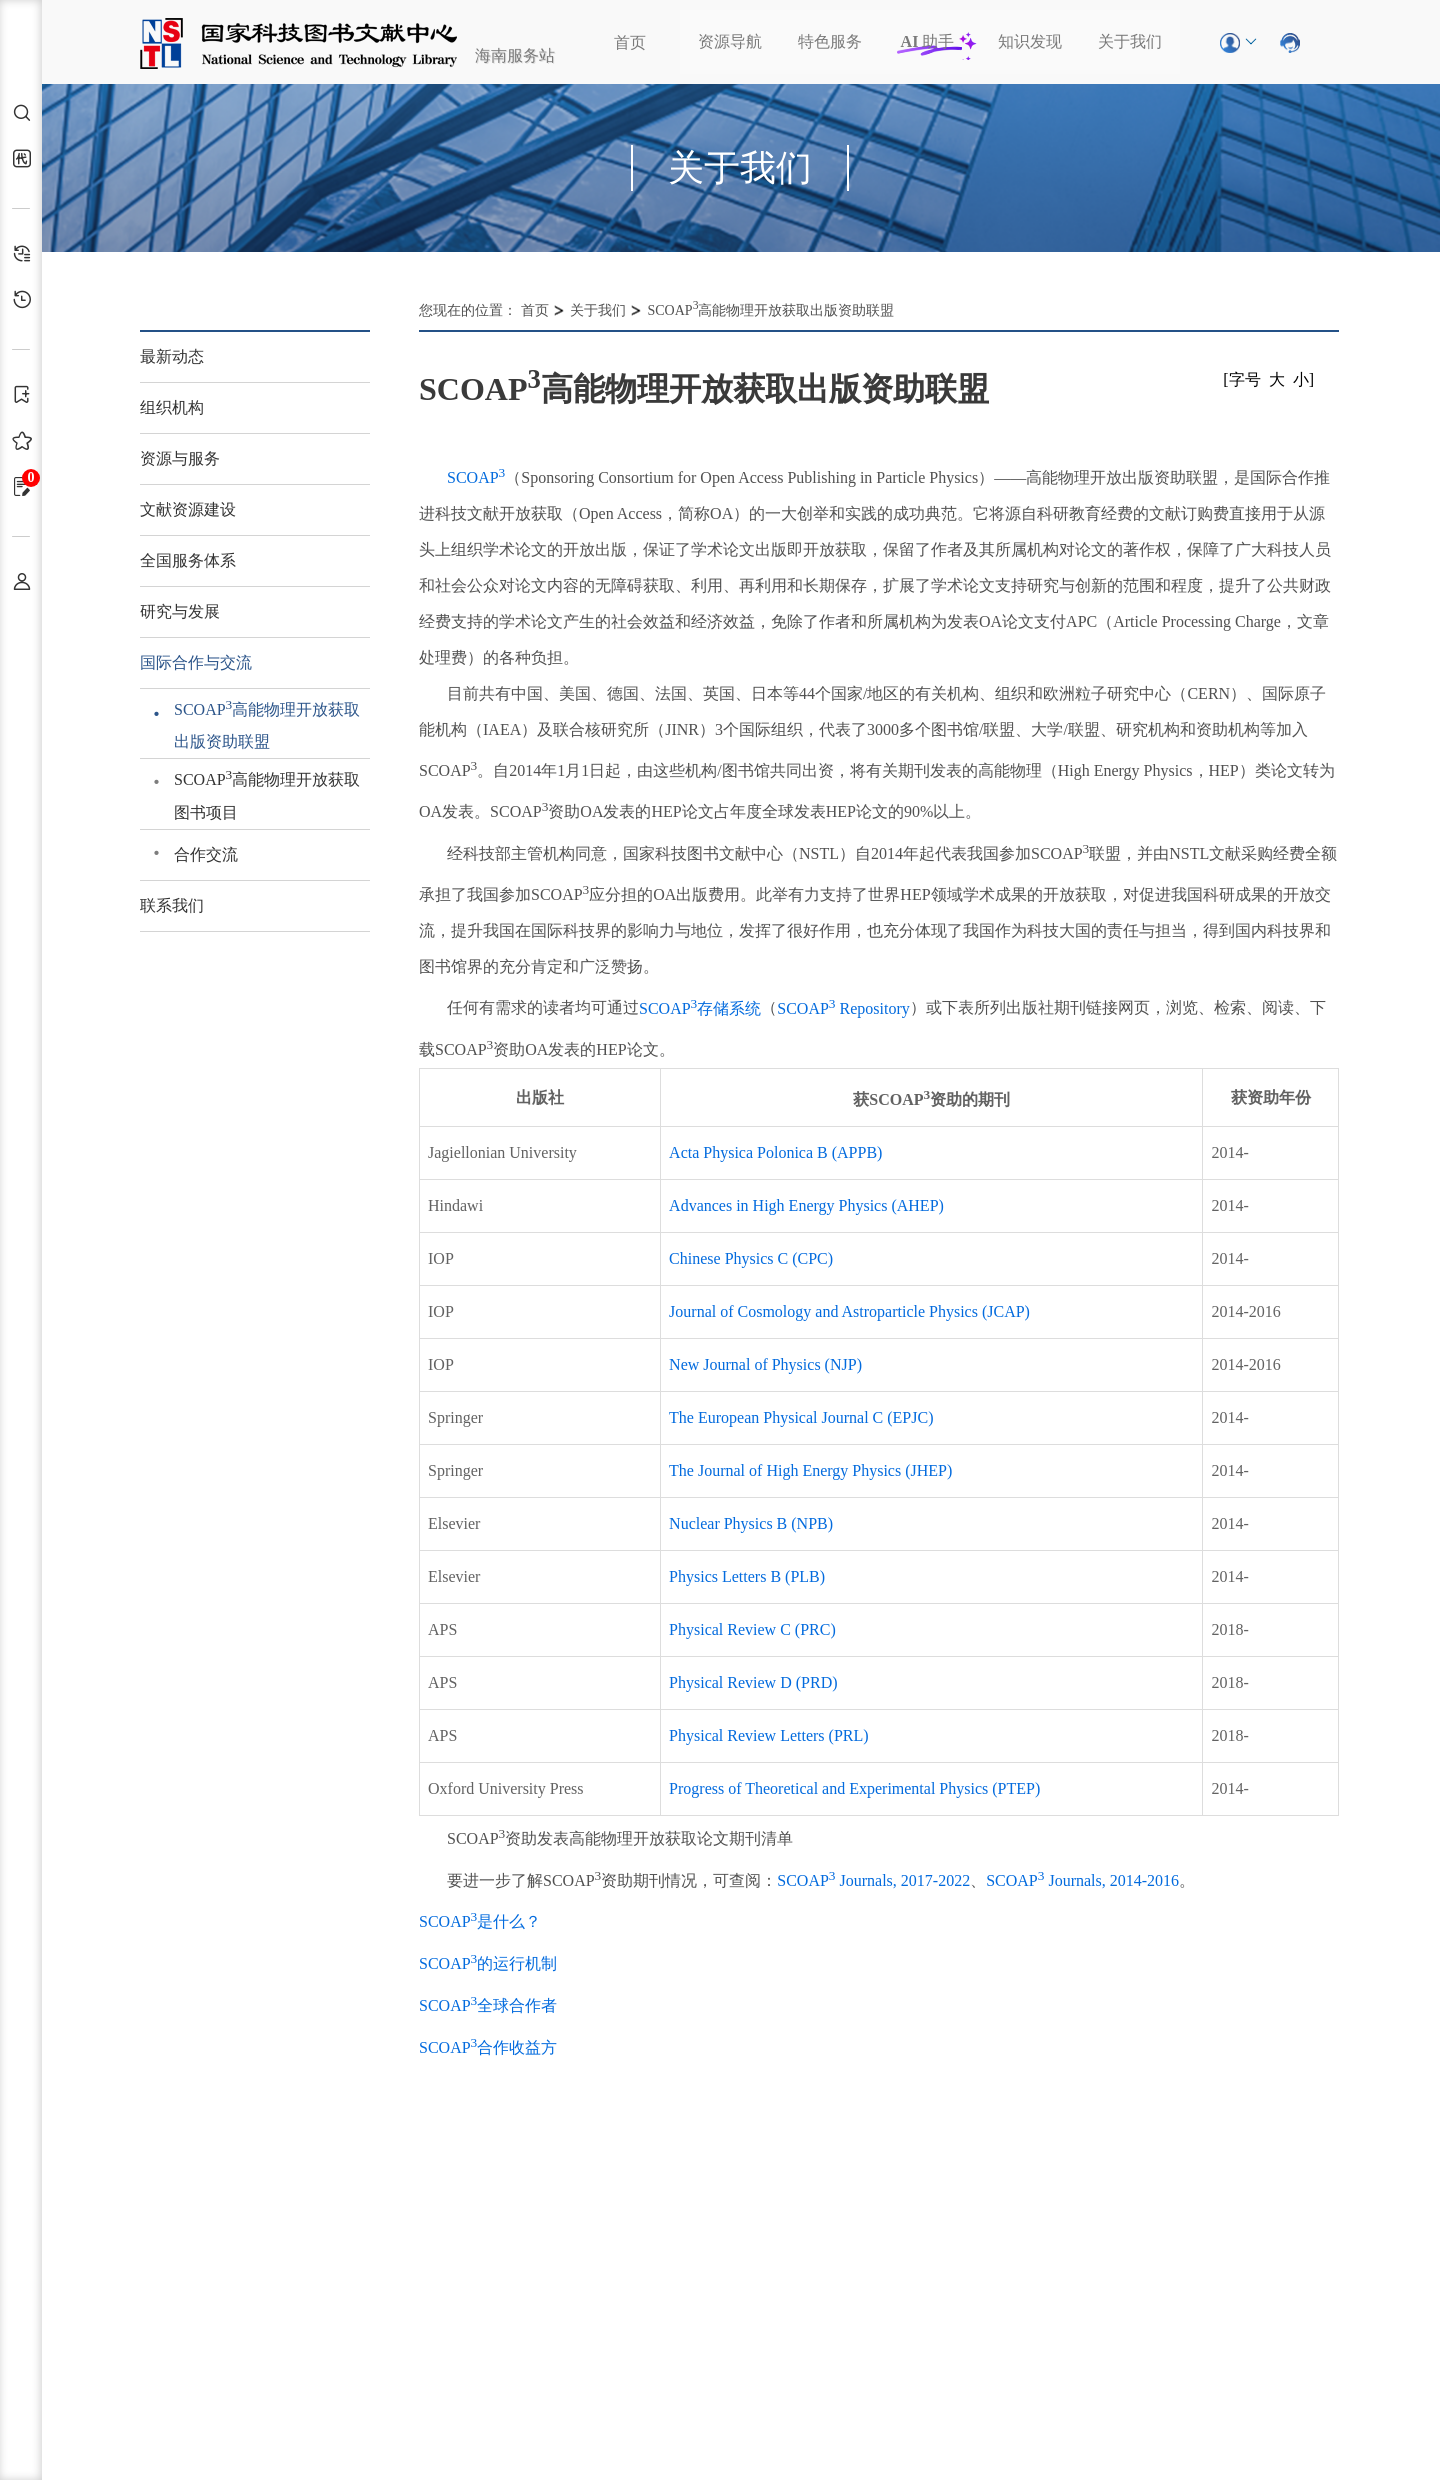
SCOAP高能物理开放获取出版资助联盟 (267, 723)
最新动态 (172, 356)
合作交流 (206, 854)
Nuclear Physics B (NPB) (751, 1523)
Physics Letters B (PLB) (747, 1576)
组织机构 (172, 407)
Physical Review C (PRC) (752, 1629)
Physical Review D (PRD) (753, 1682)
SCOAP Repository (843, 1008)
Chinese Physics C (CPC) (751, 1258)
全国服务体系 (188, 560)
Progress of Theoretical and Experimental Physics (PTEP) (854, 1788)
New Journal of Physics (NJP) (765, 1364)
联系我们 (172, 905)
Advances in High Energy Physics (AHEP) (806, 1205)
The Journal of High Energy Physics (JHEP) (810, 1470)
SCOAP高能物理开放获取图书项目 (267, 793)
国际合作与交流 (196, 662)
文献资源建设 (188, 509)
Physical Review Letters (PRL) (769, 1735)
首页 (630, 42)
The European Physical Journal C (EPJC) (801, 1417)
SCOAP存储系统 (700, 1008)
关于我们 (1130, 41)
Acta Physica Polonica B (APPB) (775, 1152)
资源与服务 (180, 458)
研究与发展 (180, 611)
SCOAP (476, 477)
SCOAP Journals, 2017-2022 (873, 1880)
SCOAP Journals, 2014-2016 (1082, 1880)
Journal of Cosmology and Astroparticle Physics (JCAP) (849, 1311)
